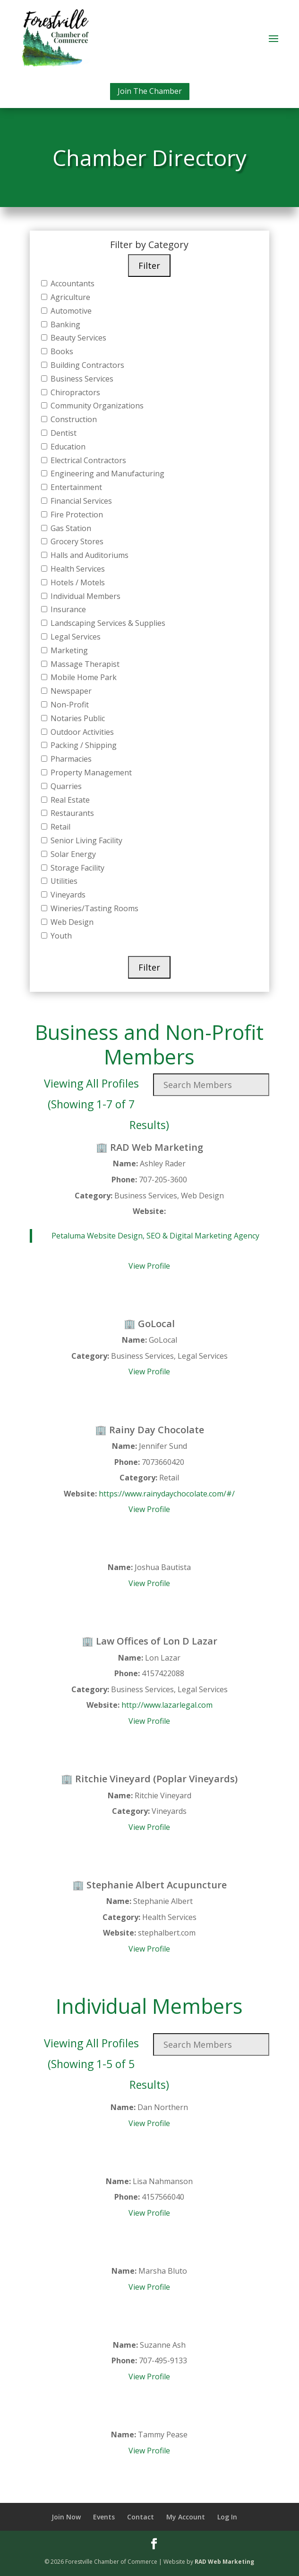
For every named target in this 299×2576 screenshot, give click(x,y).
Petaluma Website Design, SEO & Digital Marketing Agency (155, 1235)
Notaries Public (77, 718)
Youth (60, 936)
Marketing (68, 650)
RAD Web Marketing (224, 2562)
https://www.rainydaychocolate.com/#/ (167, 1493)
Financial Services (80, 501)
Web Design (71, 922)
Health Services (77, 569)
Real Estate (69, 800)
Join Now (66, 2516)
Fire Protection (76, 514)
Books (61, 351)
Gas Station (70, 528)
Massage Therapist (84, 664)
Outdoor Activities (81, 732)
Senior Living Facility (85, 840)
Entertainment (75, 487)
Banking (64, 324)
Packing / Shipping (83, 745)
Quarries (65, 786)
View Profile (149, 1266)
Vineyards (67, 894)
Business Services (81, 379)
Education (67, 446)
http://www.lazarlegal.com (167, 1705)
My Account (185, 2516)
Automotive (70, 311)
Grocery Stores (76, 541)
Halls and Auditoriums (88, 555)
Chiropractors (74, 392)
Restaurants (71, 813)
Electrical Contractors (87, 460)
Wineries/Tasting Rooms (93, 908)
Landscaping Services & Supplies (107, 623)
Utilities (63, 881)
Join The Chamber (150, 91)
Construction (73, 419)
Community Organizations (96, 405)
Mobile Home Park (83, 677)
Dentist (63, 433)
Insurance (67, 609)
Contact (140, 2516)
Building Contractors (86, 365)
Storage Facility (76, 868)
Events (104, 2516)
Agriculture (69, 297)
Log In (227, 2516)
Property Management (90, 772)
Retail (59, 827)
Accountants (71, 283)
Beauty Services (77, 337)
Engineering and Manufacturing (106, 473)
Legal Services (75, 637)
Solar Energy (72, 854)
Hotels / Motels (77, 582)
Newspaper (70, 691)
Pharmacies (70, 759)
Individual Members (84, 596)
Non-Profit (69, 704)
